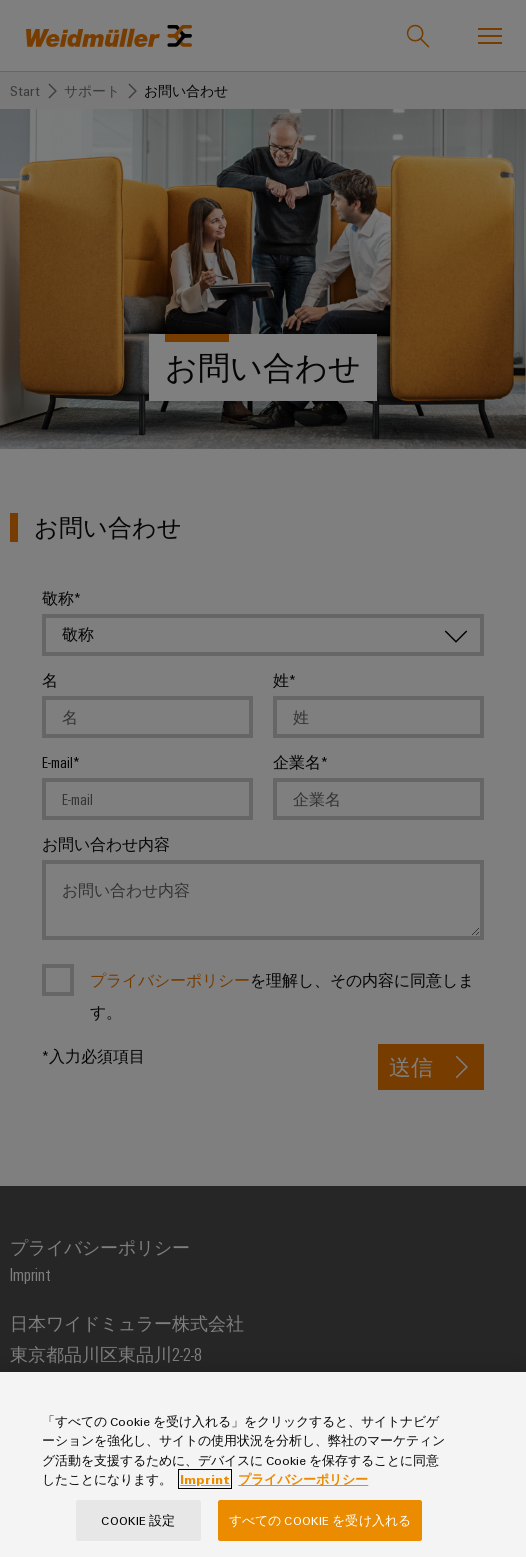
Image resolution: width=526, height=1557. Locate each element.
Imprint (205, 1522)
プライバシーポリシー (303, 1522)
